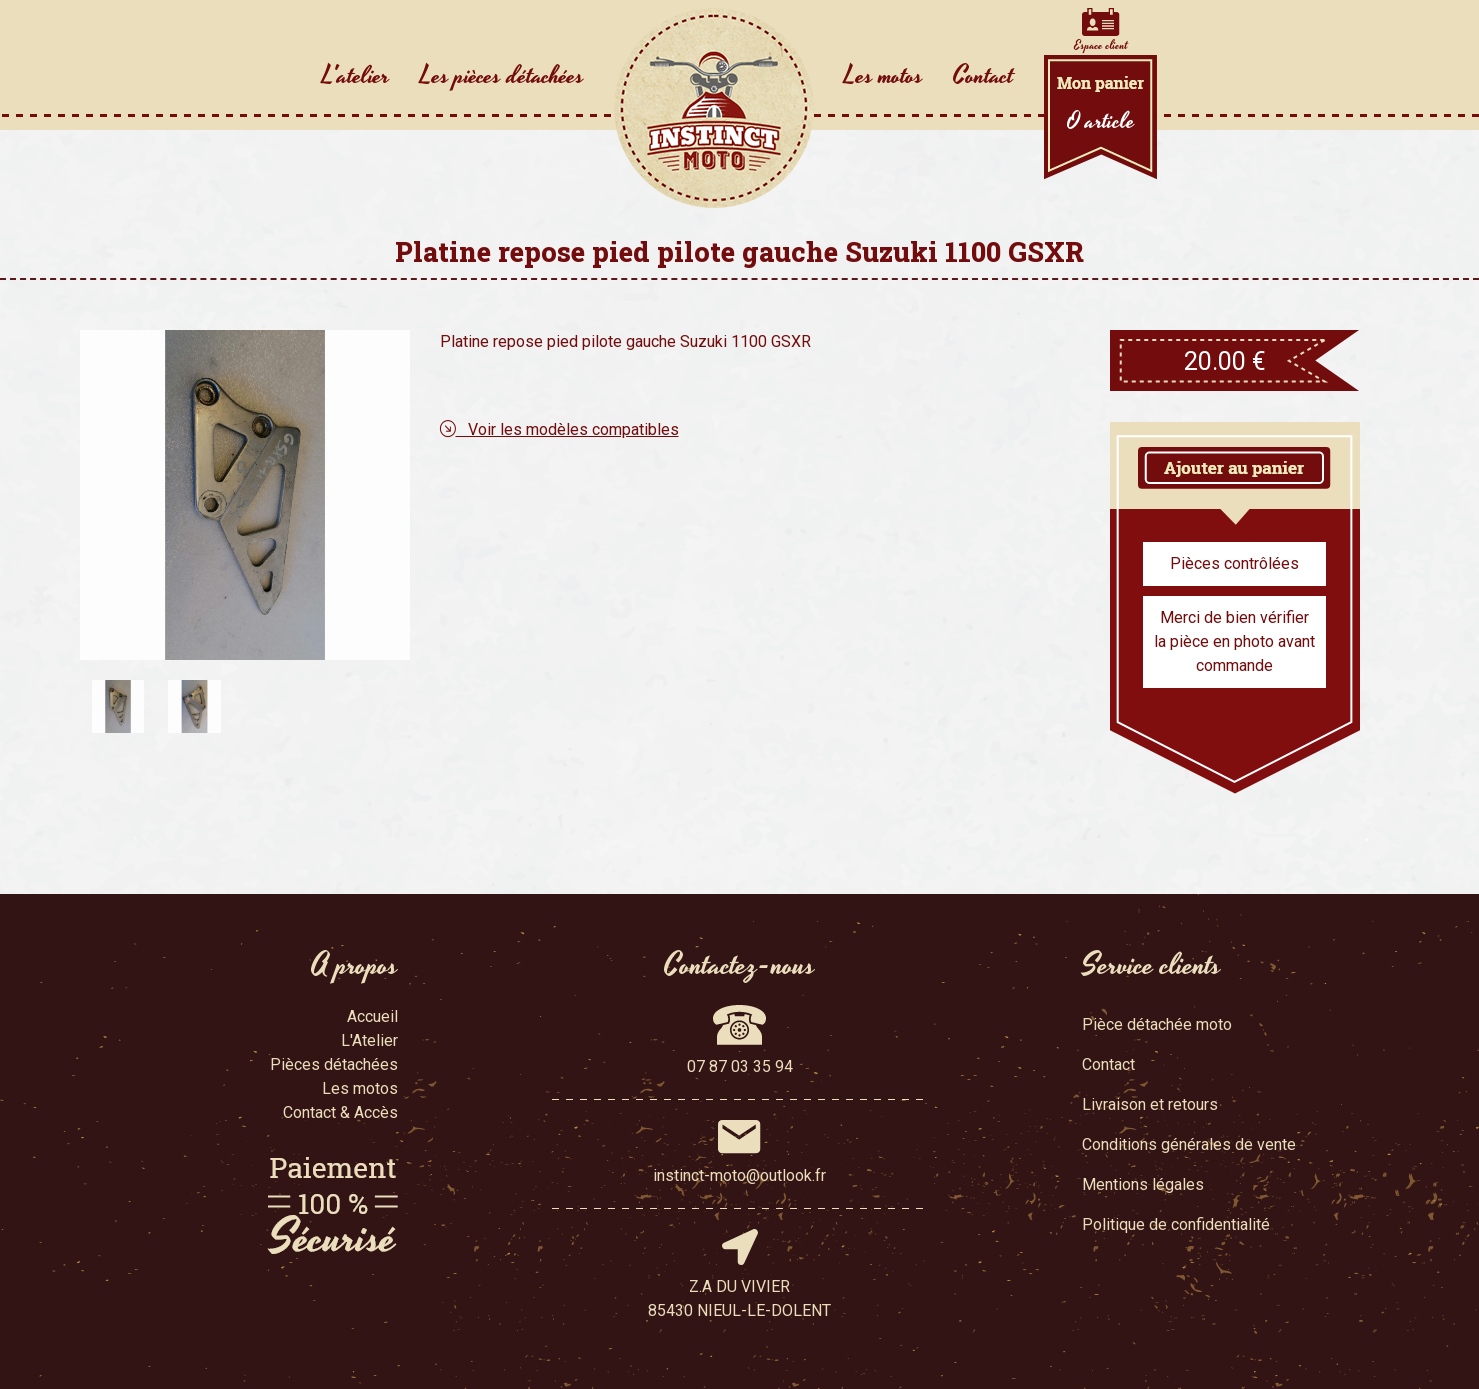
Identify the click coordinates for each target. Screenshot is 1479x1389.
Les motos (883, 76)
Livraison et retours (1150, 1104)
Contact (983, 76)
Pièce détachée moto (1157, 1024)
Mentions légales (1143, 1184)
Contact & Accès (340, 1112)
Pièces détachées (334, 1064)
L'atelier (356, 76)
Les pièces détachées (502, 76)
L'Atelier (369, 1040)
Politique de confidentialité (1176, 1224)
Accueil (372, 1016)
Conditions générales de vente (1189, 1144)
